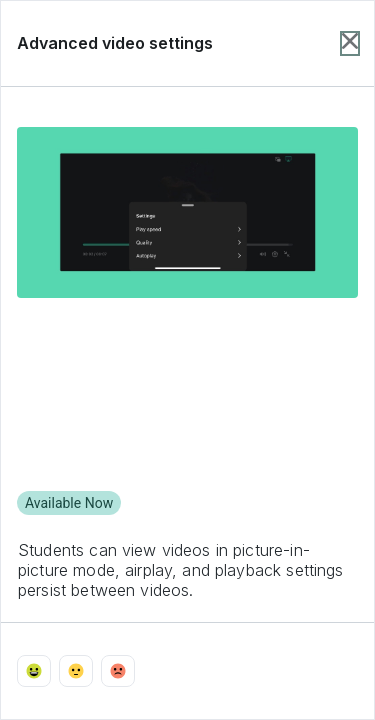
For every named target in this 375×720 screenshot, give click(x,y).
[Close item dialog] (350, 43)
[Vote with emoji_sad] (118, 671)
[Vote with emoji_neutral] (76, 671)
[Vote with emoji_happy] (34, 671)
